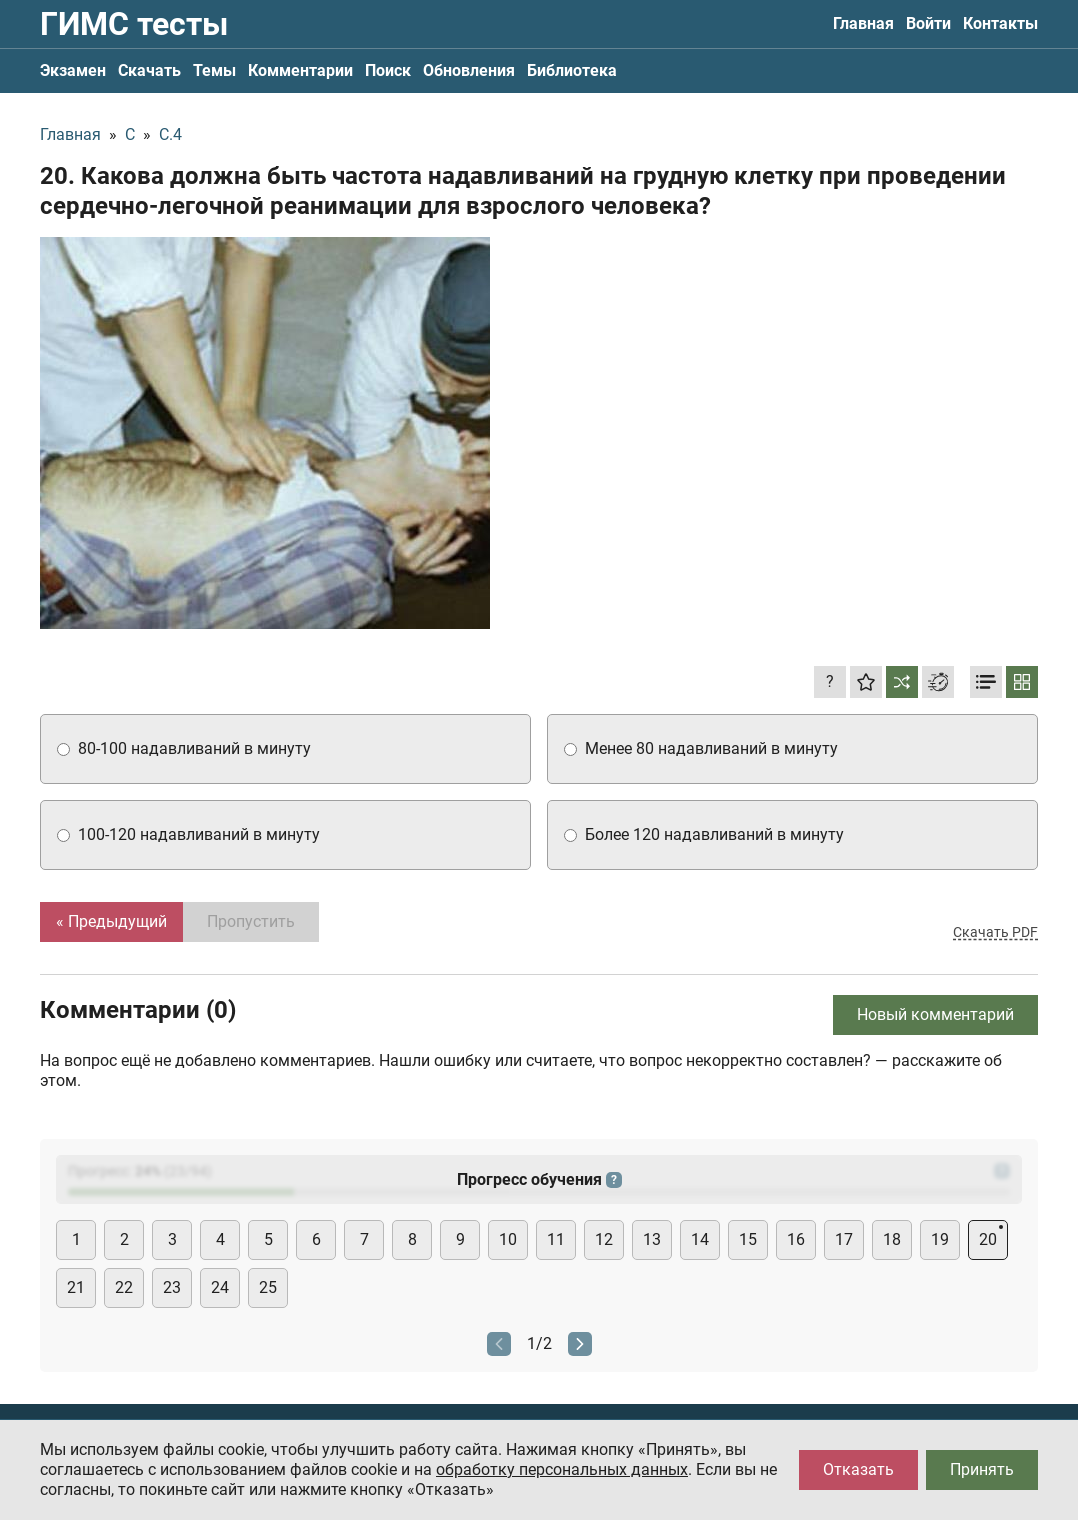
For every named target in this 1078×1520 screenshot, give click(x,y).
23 (172, 1287)
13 (652, 1239)
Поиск (388, 70)
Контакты (1000, 23)
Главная (863, 23)
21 (76, 1287)
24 (220, 1287)
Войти (928, 23)
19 (940, 1239)
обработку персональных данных (562, 1469)
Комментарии (300, 70)
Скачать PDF (995, 932)
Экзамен (73, 70)
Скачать (149, 70)
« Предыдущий (111, 921)
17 (844, 1239)
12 (604, 1239)
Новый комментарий (935, 1014)
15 (748, 1239)
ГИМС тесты (134, 24)
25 (268, 1287)
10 (508, 1239)
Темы (214, 70)
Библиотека (572, 70)
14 (700, 1239)
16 (796, 1239)
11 (556, 1239)
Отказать (858, 1469)
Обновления (469, 70)
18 (892, 1239)
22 (124, 1287)
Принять (982, 1469)
